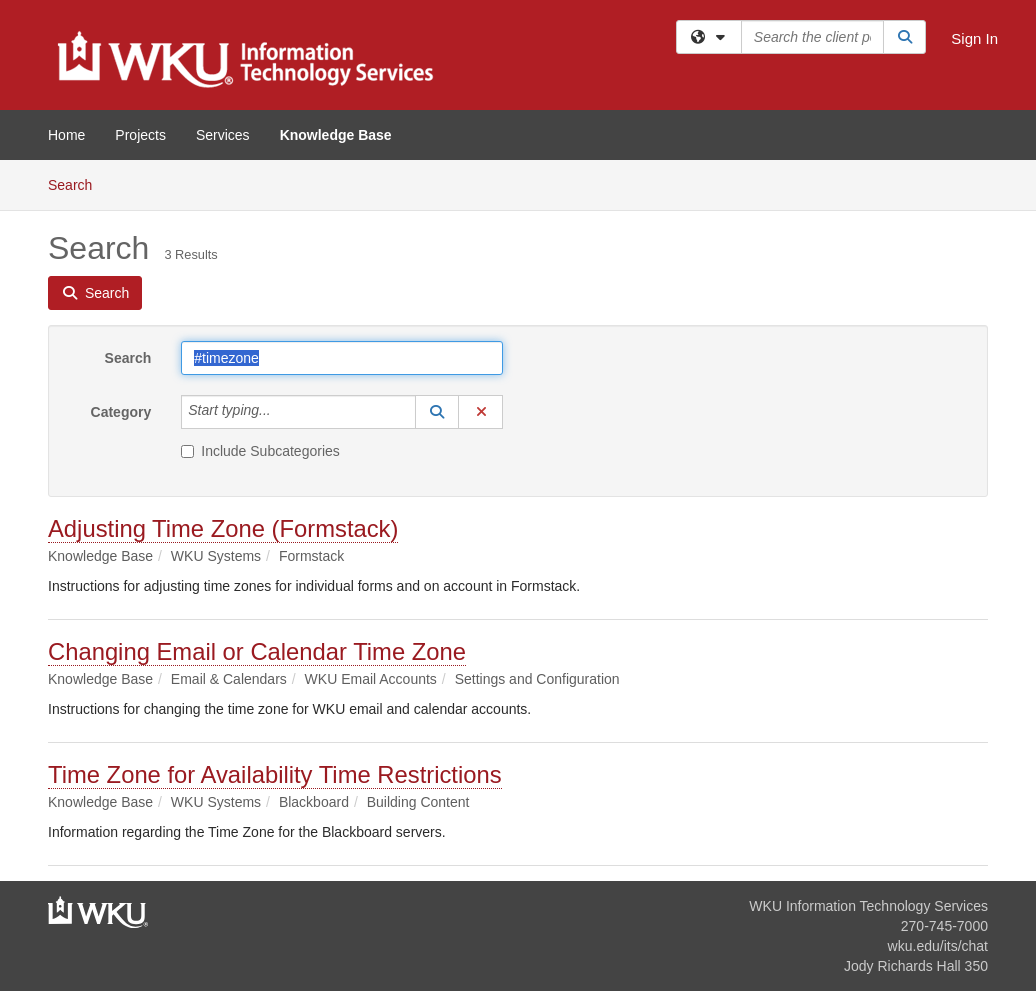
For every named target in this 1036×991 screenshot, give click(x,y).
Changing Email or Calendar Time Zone (257, 651)
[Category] (282, 412)
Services (223, 135)
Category (121, 412)
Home (66, 135)
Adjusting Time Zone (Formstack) (223, 528)
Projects (140, 135)
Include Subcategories (260, 451)
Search (77, 183)
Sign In (974, 38)
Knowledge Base (336, 135)
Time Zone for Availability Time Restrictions (275, 774)
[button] (437, 412)
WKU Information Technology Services (868, 906)
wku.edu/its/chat (938, 946)
